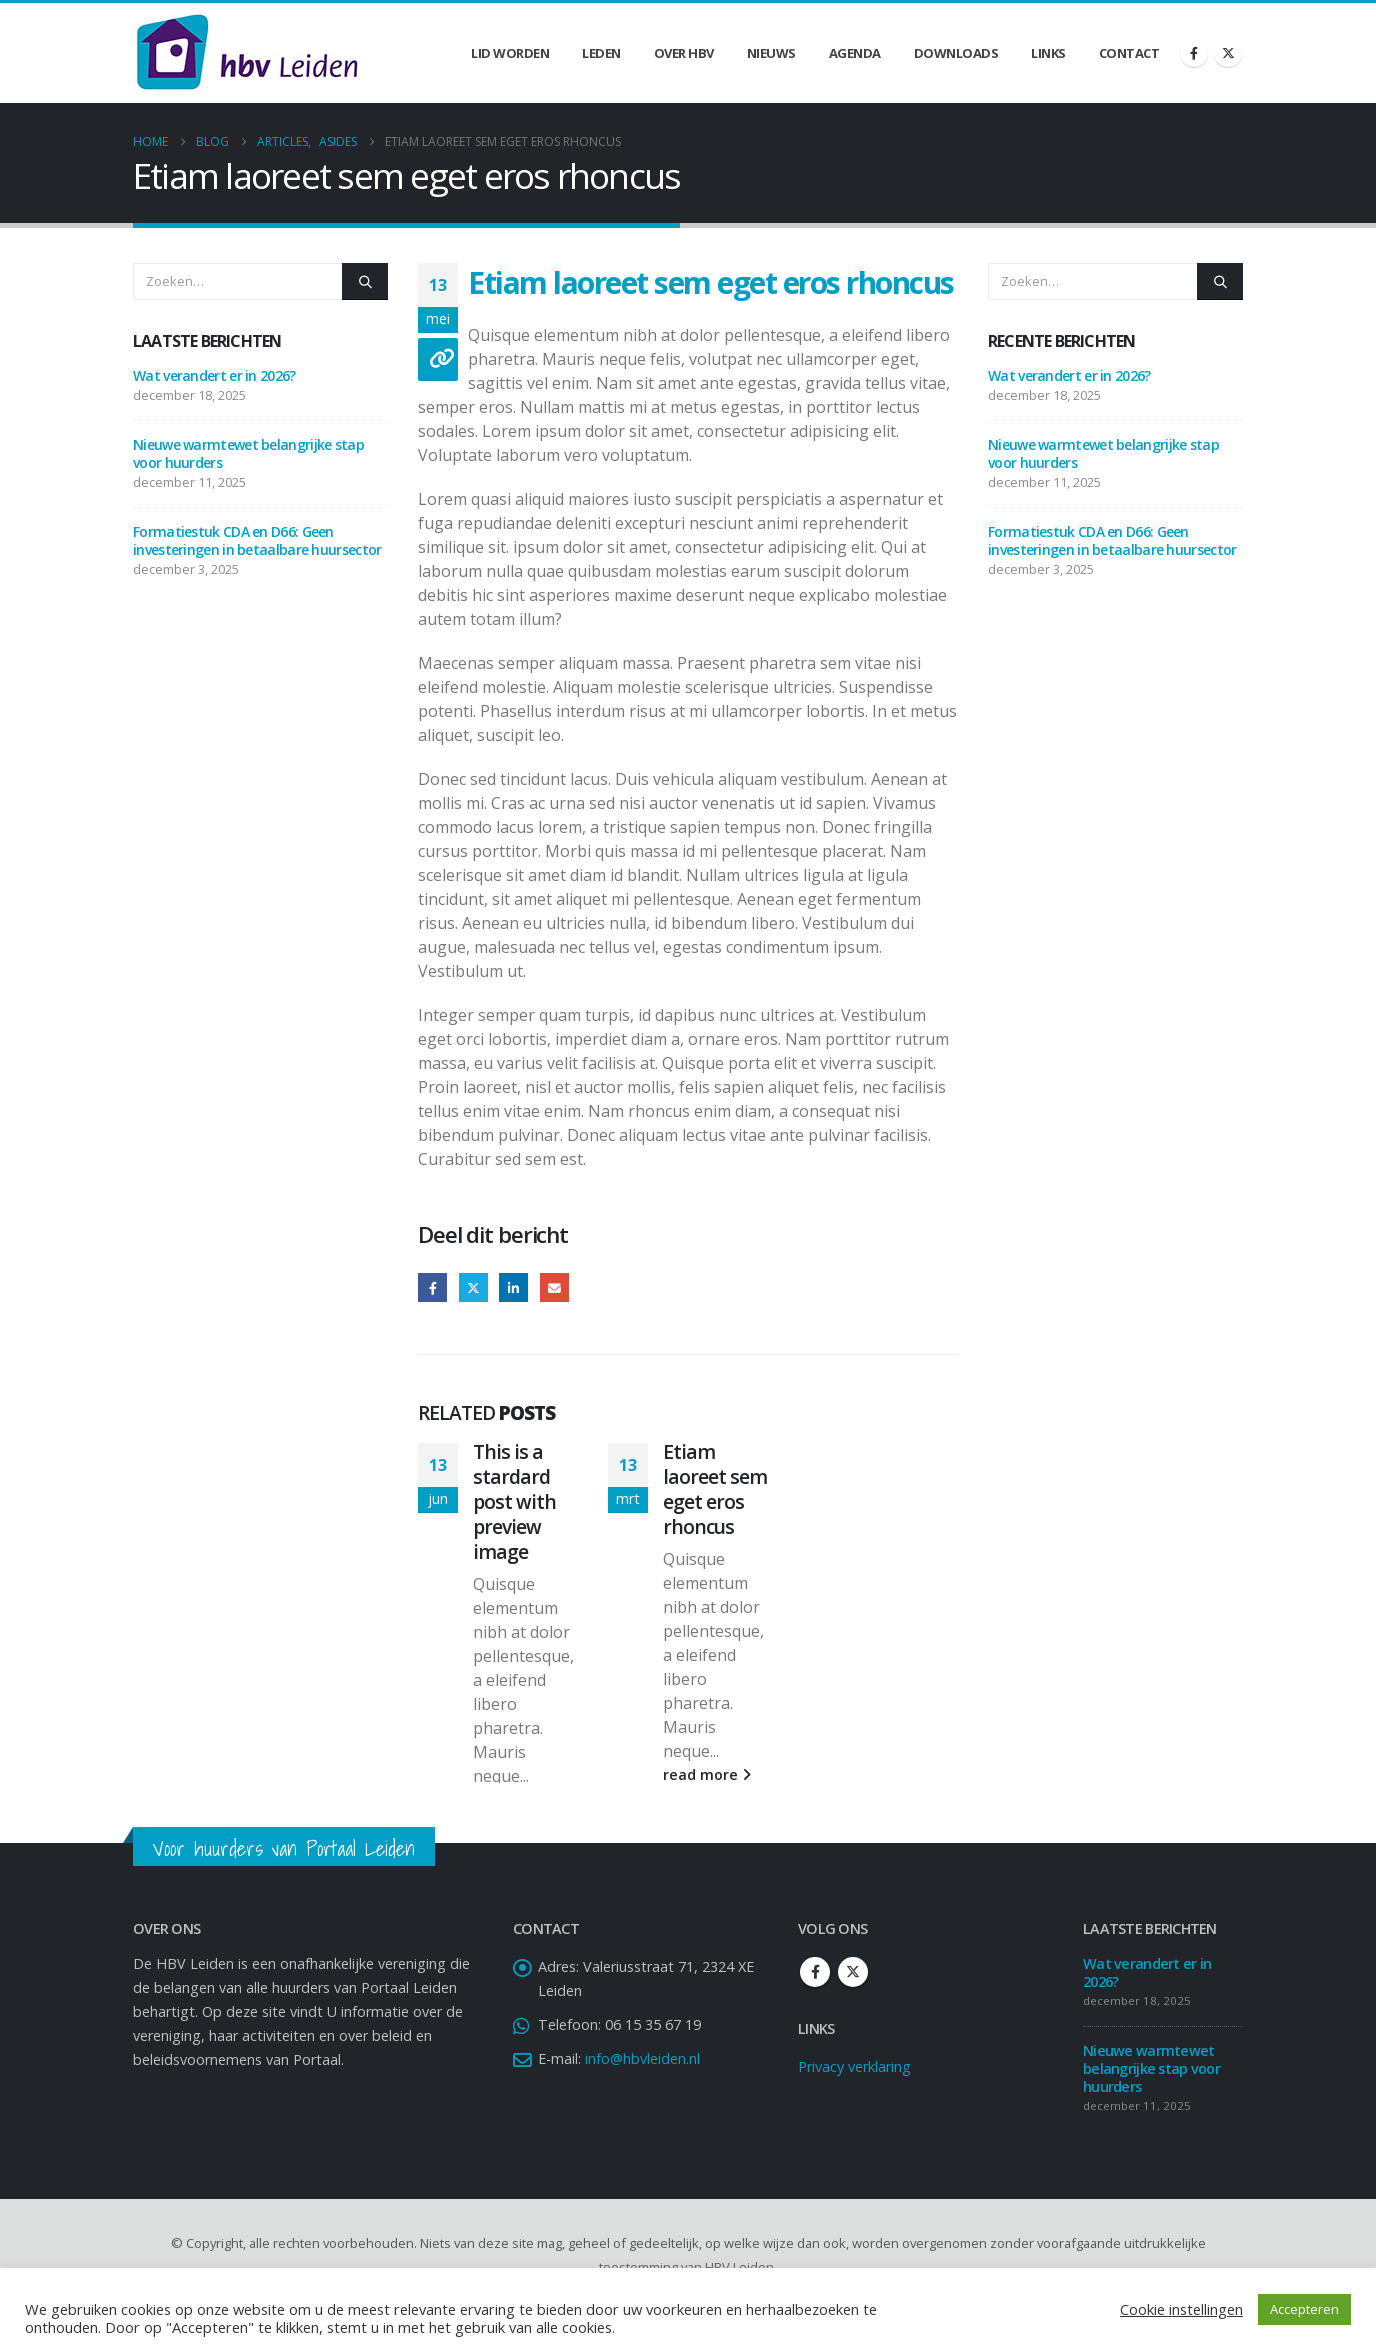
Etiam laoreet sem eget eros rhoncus (715, 1489)
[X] (1228, 53)
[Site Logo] (247, 53)
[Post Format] (438, 359)
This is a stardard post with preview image (514, 1501)
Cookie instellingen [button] (1181, 2309)
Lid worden (510, 53)
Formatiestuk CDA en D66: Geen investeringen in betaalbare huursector (257, 540)
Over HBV (684, 53)
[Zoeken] (365, 281)
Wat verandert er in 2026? (214, 375)
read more (517, 1799)
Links (1048, 53)
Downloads (956, 53)
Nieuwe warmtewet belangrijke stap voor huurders (248, 453)
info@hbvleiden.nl (642, 2097)
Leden (601, 53)
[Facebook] (1194, 53)
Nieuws (771, 53)
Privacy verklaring (854, 2105)
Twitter (473, 1287)
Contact (1129, 53)
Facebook (432, 1287)
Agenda (855, 53)
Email (554, 1287)
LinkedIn (513, 1287)
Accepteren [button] (1304, 2309)
